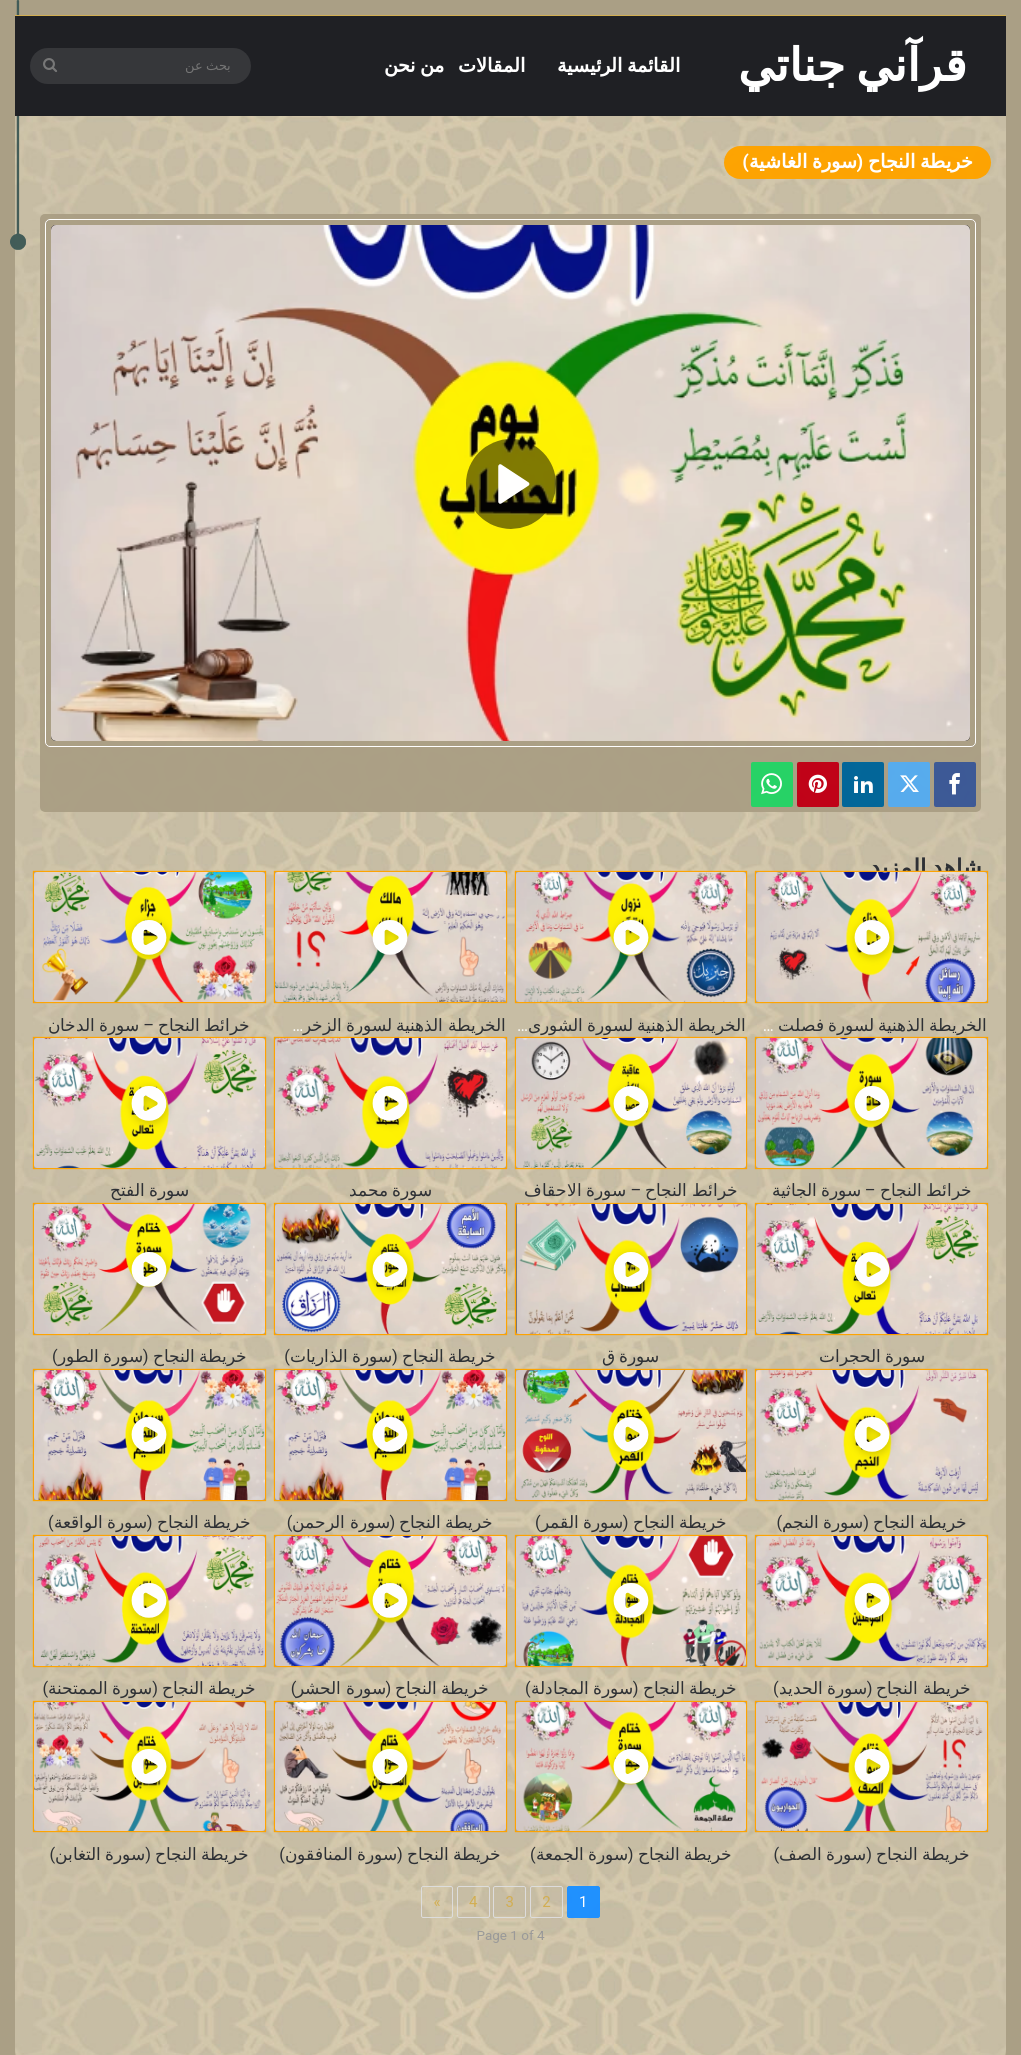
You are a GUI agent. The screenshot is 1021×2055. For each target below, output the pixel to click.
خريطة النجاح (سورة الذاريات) (390, 1356)
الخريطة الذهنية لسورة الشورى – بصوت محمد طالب (561, 1025)
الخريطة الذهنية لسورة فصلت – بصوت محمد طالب (806, 1025)
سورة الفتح (149, 1190)
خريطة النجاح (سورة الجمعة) (631, 1854)
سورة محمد (390, 1190)
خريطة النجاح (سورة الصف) (871, 1854)
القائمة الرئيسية (618, 65)
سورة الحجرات (872, 1356)
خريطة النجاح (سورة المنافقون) (390, 1854)
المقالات (491, 65)
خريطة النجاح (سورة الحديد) (872, 1688)
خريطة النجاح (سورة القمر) (631, 1522)
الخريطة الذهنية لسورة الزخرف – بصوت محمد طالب (319, 1025)
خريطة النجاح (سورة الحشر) (390, 1688)
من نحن (414, 65)
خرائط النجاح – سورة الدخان (149, 1025)
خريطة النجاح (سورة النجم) (871, 1522)
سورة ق (630, 1356)
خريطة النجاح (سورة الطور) (149, 1356)
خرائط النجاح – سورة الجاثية (872, 1190)
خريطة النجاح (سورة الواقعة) (149, 1522)
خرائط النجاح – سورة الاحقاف (630, 1190)
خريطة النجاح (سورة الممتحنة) (149, 1688)
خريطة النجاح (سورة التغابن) (149, 1854)
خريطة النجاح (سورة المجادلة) (631, 1688)
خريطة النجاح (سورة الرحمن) (390, 1522)
